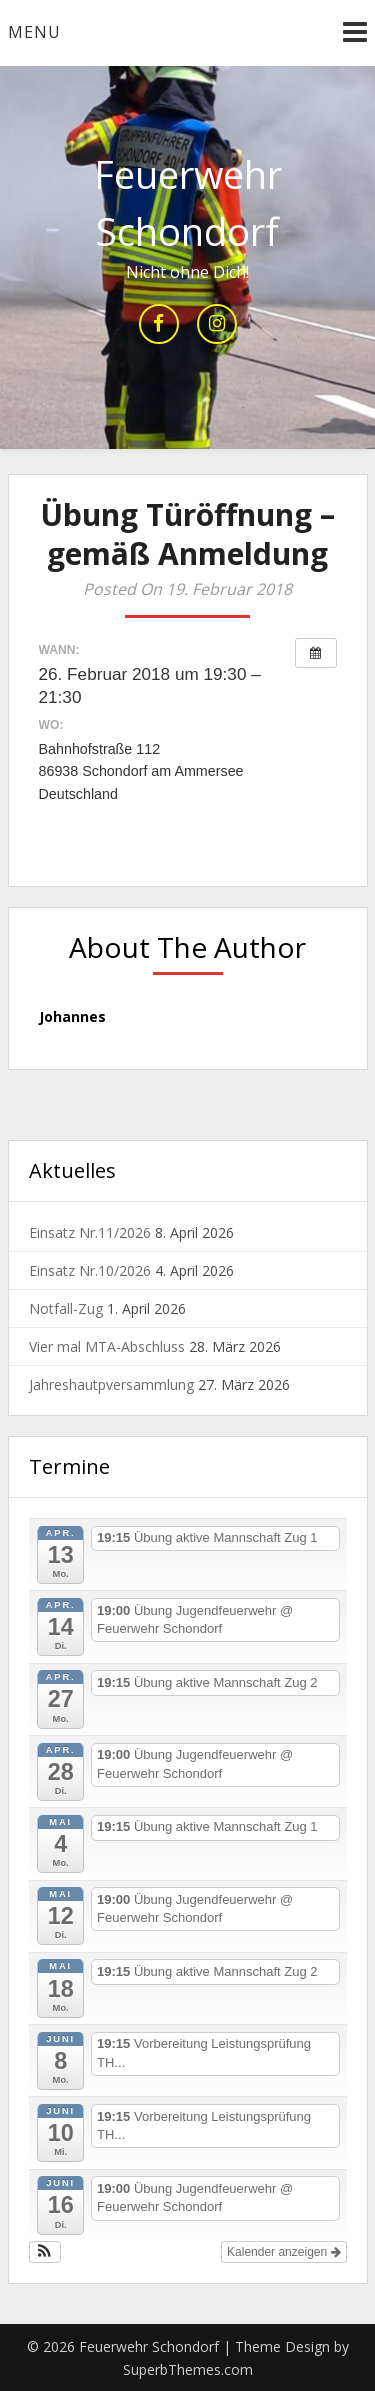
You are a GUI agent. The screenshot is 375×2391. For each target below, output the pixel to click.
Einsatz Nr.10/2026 (90, 1270)
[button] (45, 2252)
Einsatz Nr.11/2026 (90, 1232)
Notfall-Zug (66, 1308)
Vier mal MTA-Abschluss (107, 1346)
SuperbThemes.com (188, 2369)
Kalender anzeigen (283, 2252)
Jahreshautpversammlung (111, 1384)
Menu (34, 32)
